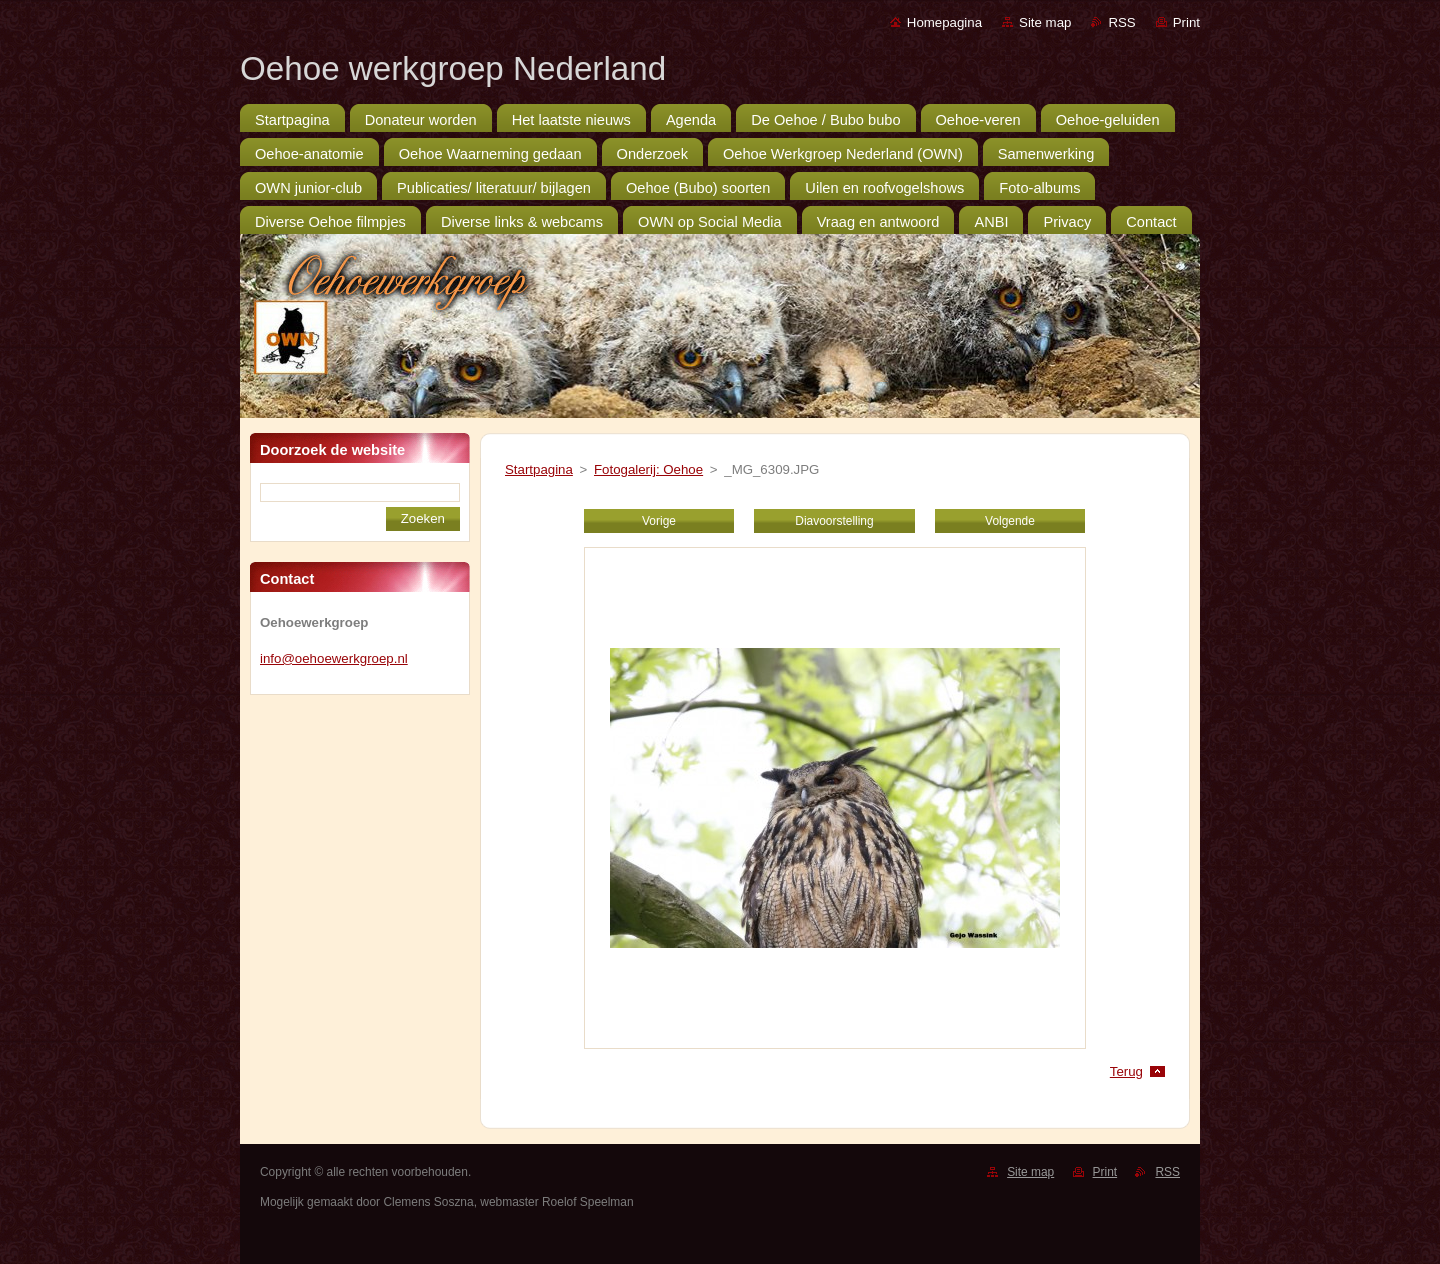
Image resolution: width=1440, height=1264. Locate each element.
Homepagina (944, 22)
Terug (1126, 1071)
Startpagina (539, 469)
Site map (1045, 22)
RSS (1121, 22)
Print (1186, 22)
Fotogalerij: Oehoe (648, 469)
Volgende (1010, 521)
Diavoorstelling (834, 521)
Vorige (659, 521)
